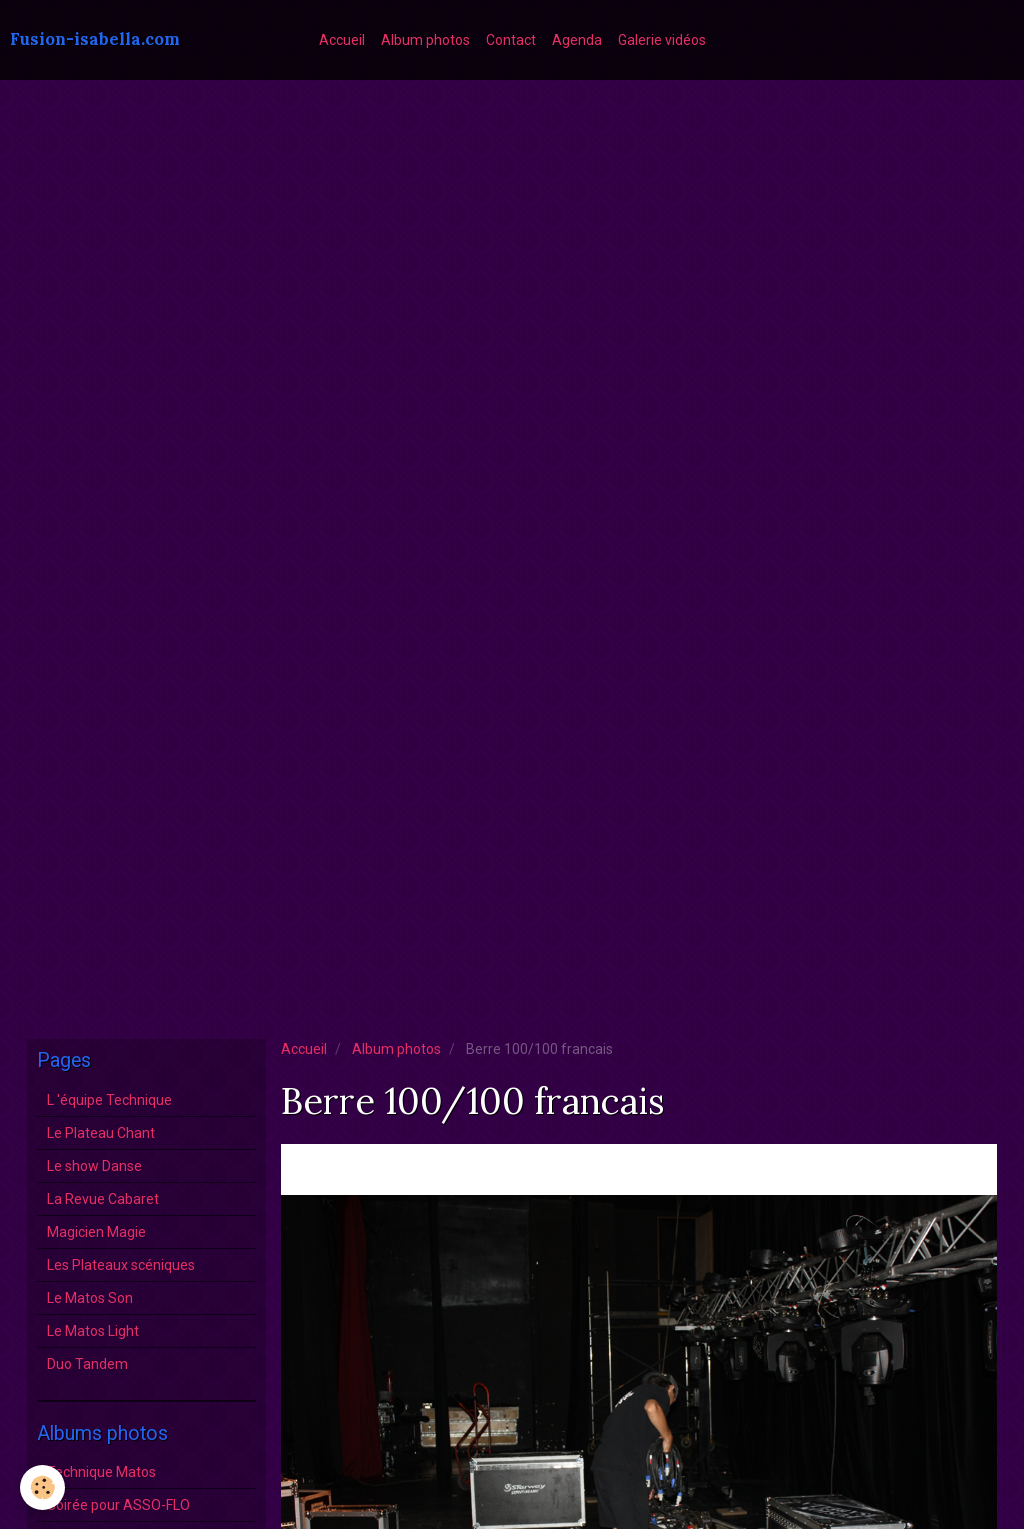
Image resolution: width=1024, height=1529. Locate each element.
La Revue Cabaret (103, 1199)
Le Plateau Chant (101, 1133)
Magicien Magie (96, 1232)
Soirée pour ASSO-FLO (118, 1505)
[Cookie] (42, 1487)
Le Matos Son (90, 1298)
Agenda (577, 40)
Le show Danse (94, 1166)
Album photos (425, 40)
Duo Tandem (87, 1364)
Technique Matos (101, 1472)
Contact (511, 40)
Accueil (342, 40)
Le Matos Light (93, 1331)
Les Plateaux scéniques (121, 1265)
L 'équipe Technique (109, 1100)
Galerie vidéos (662, 40)
